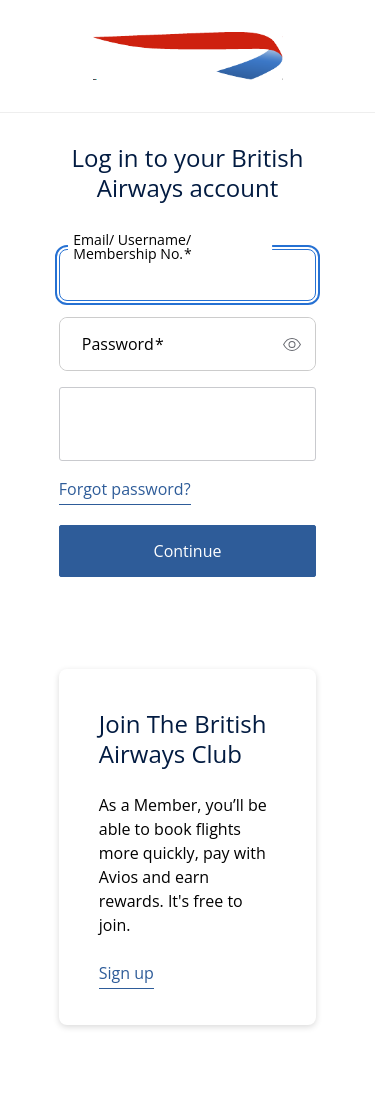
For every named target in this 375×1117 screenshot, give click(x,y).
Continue (188, 551)
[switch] (292, 344)
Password (123, 344)
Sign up (126, 973)
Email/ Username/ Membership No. (132, 247)
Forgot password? (125, 489)
